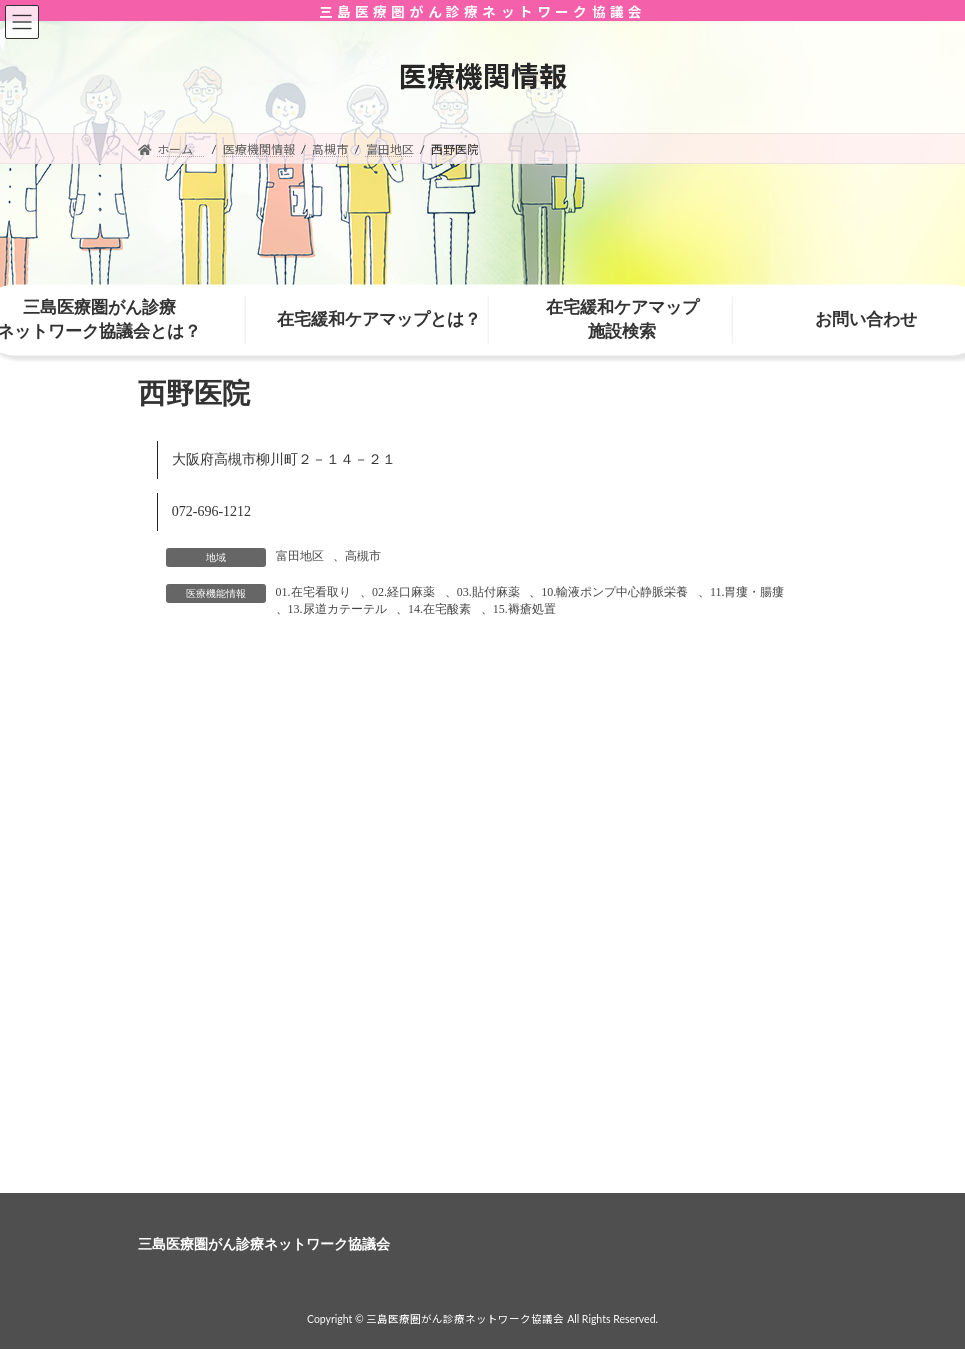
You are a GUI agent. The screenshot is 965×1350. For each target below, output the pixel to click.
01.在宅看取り (313, 592)
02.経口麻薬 (403, 592)
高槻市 (363, 556)
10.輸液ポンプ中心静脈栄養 (614, 592)
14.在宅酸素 (439, 609)
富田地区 (300, 556)
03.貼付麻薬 (488, 592)
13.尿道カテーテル (337, 609)
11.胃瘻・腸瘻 (747, 592)
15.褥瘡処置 (524, 609)
